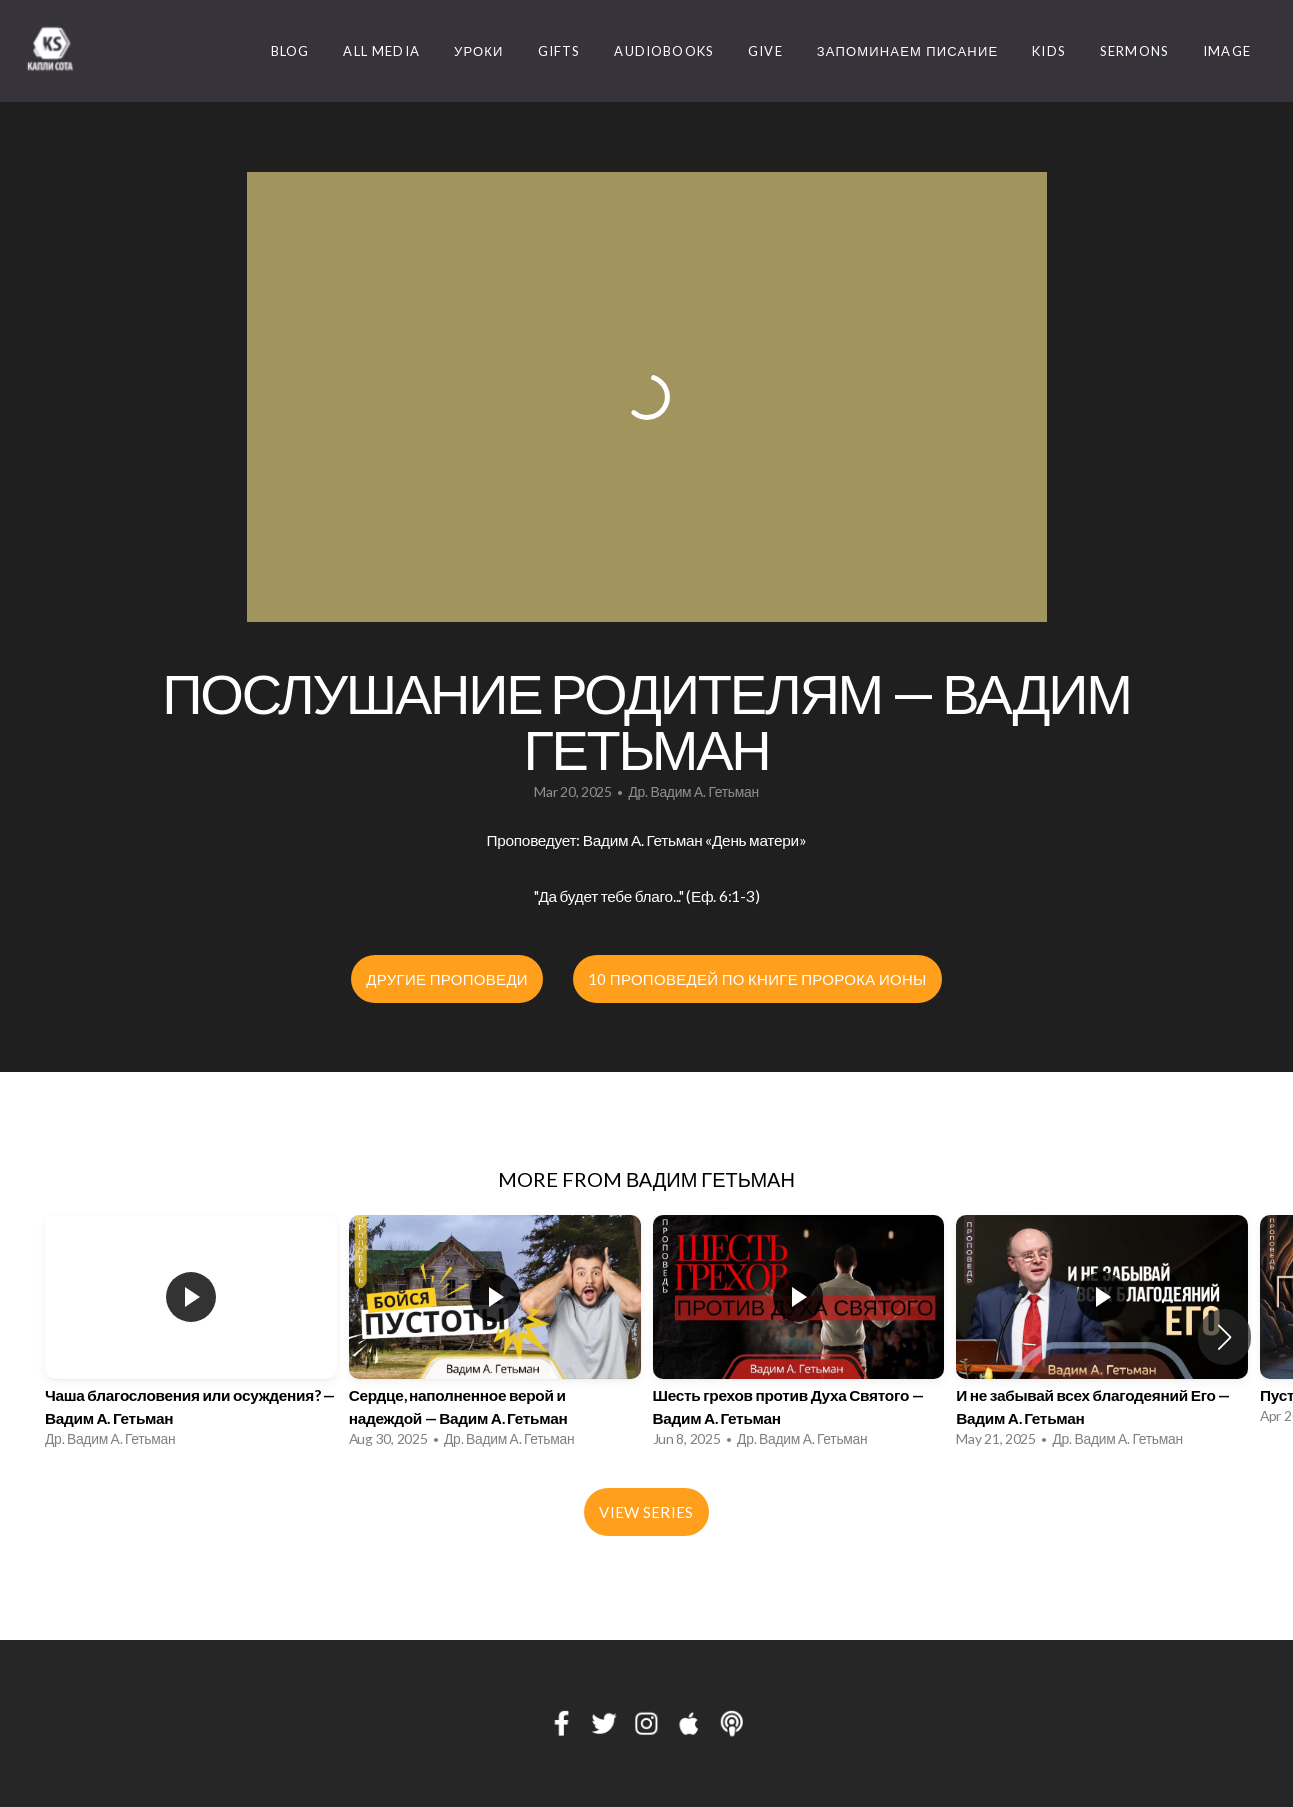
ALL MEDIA (381, 51)
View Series (646, 1512)
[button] (1224, 1337)
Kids (1049, 51)
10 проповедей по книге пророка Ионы (757, 979)
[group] (191, 1336)
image (1227, 51)
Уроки (479, 51)
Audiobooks (664, 51)
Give (765, 51)
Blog (290, 51)
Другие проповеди (447, 979)
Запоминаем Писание (908, 51)
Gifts (559, 51)
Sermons (1134, 51)
